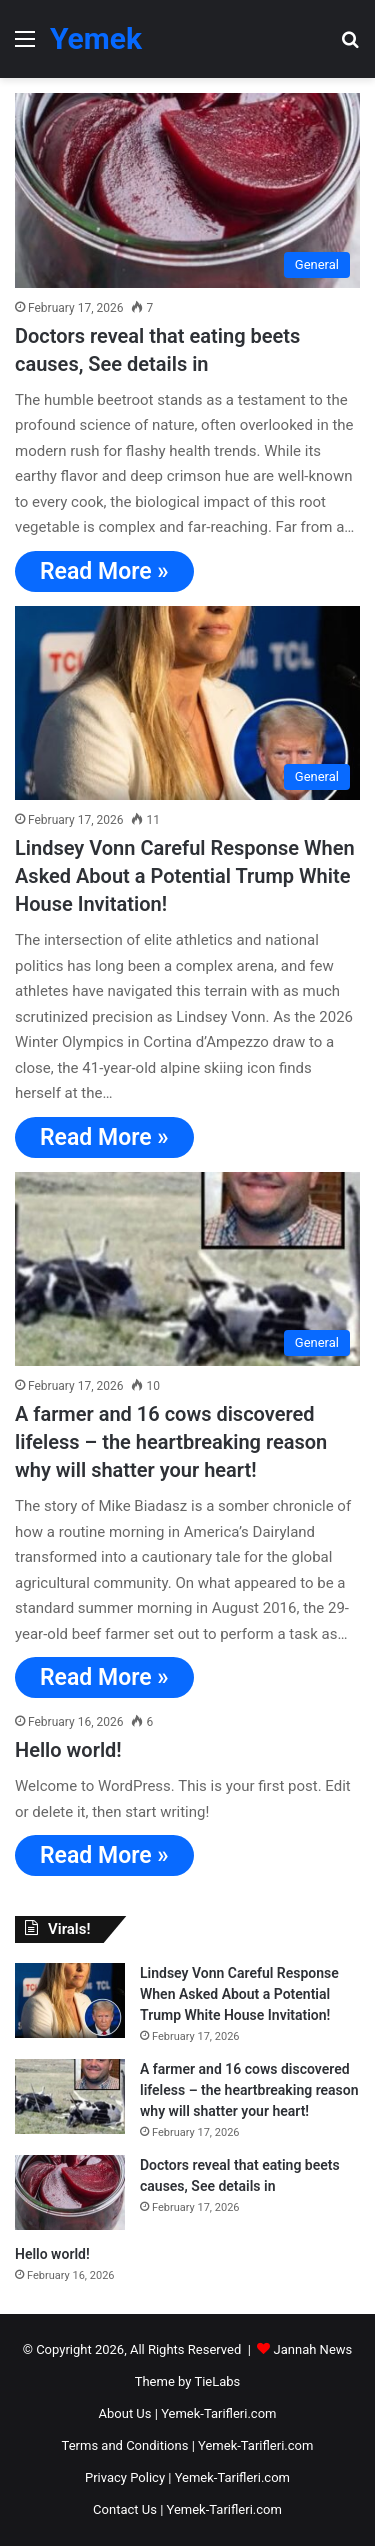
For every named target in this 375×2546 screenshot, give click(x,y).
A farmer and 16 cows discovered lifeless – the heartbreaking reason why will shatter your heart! (171, 1442)
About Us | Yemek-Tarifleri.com (188, 2413)
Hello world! (68, 1750)
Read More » (104, 571)
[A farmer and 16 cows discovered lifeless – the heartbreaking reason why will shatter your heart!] (187, 1269)
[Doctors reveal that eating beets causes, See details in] (187, 190)
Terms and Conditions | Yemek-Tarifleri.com (188, 2445)
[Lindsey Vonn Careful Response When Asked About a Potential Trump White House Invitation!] (187, 703)
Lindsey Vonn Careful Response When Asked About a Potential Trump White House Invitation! (185, 876)
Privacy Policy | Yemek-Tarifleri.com (187, 2477)
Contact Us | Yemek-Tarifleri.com (187, 2509)
